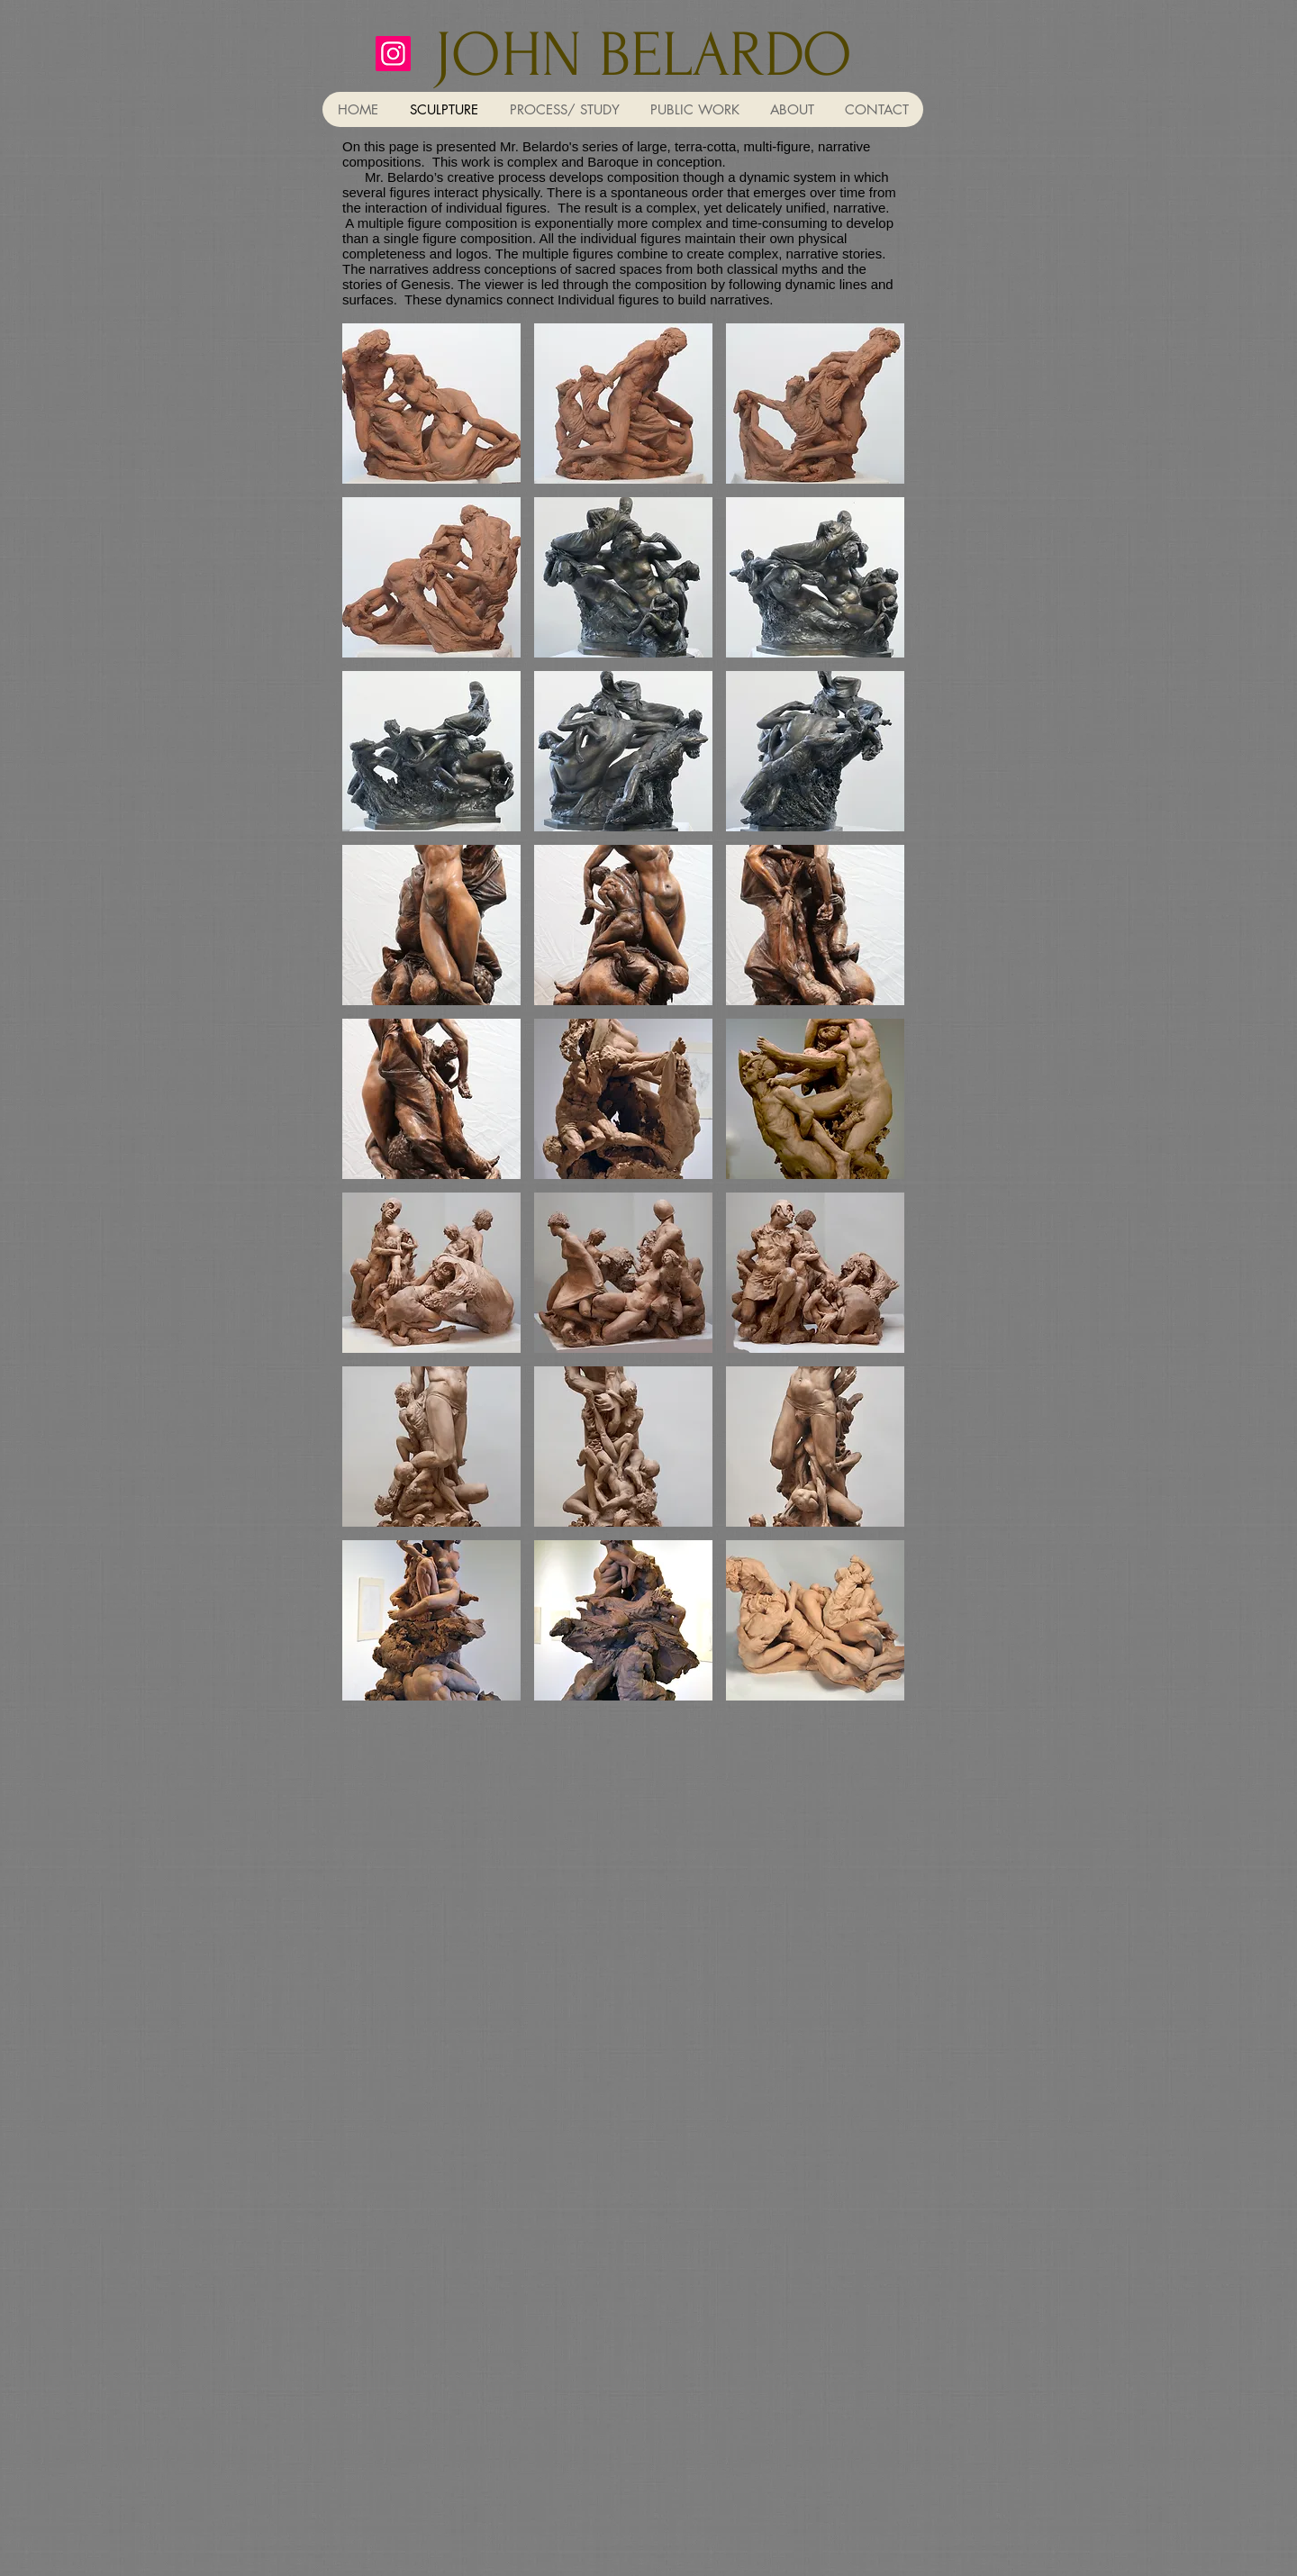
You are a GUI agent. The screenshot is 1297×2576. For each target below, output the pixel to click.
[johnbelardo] (393, 53)
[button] (431, 403)
